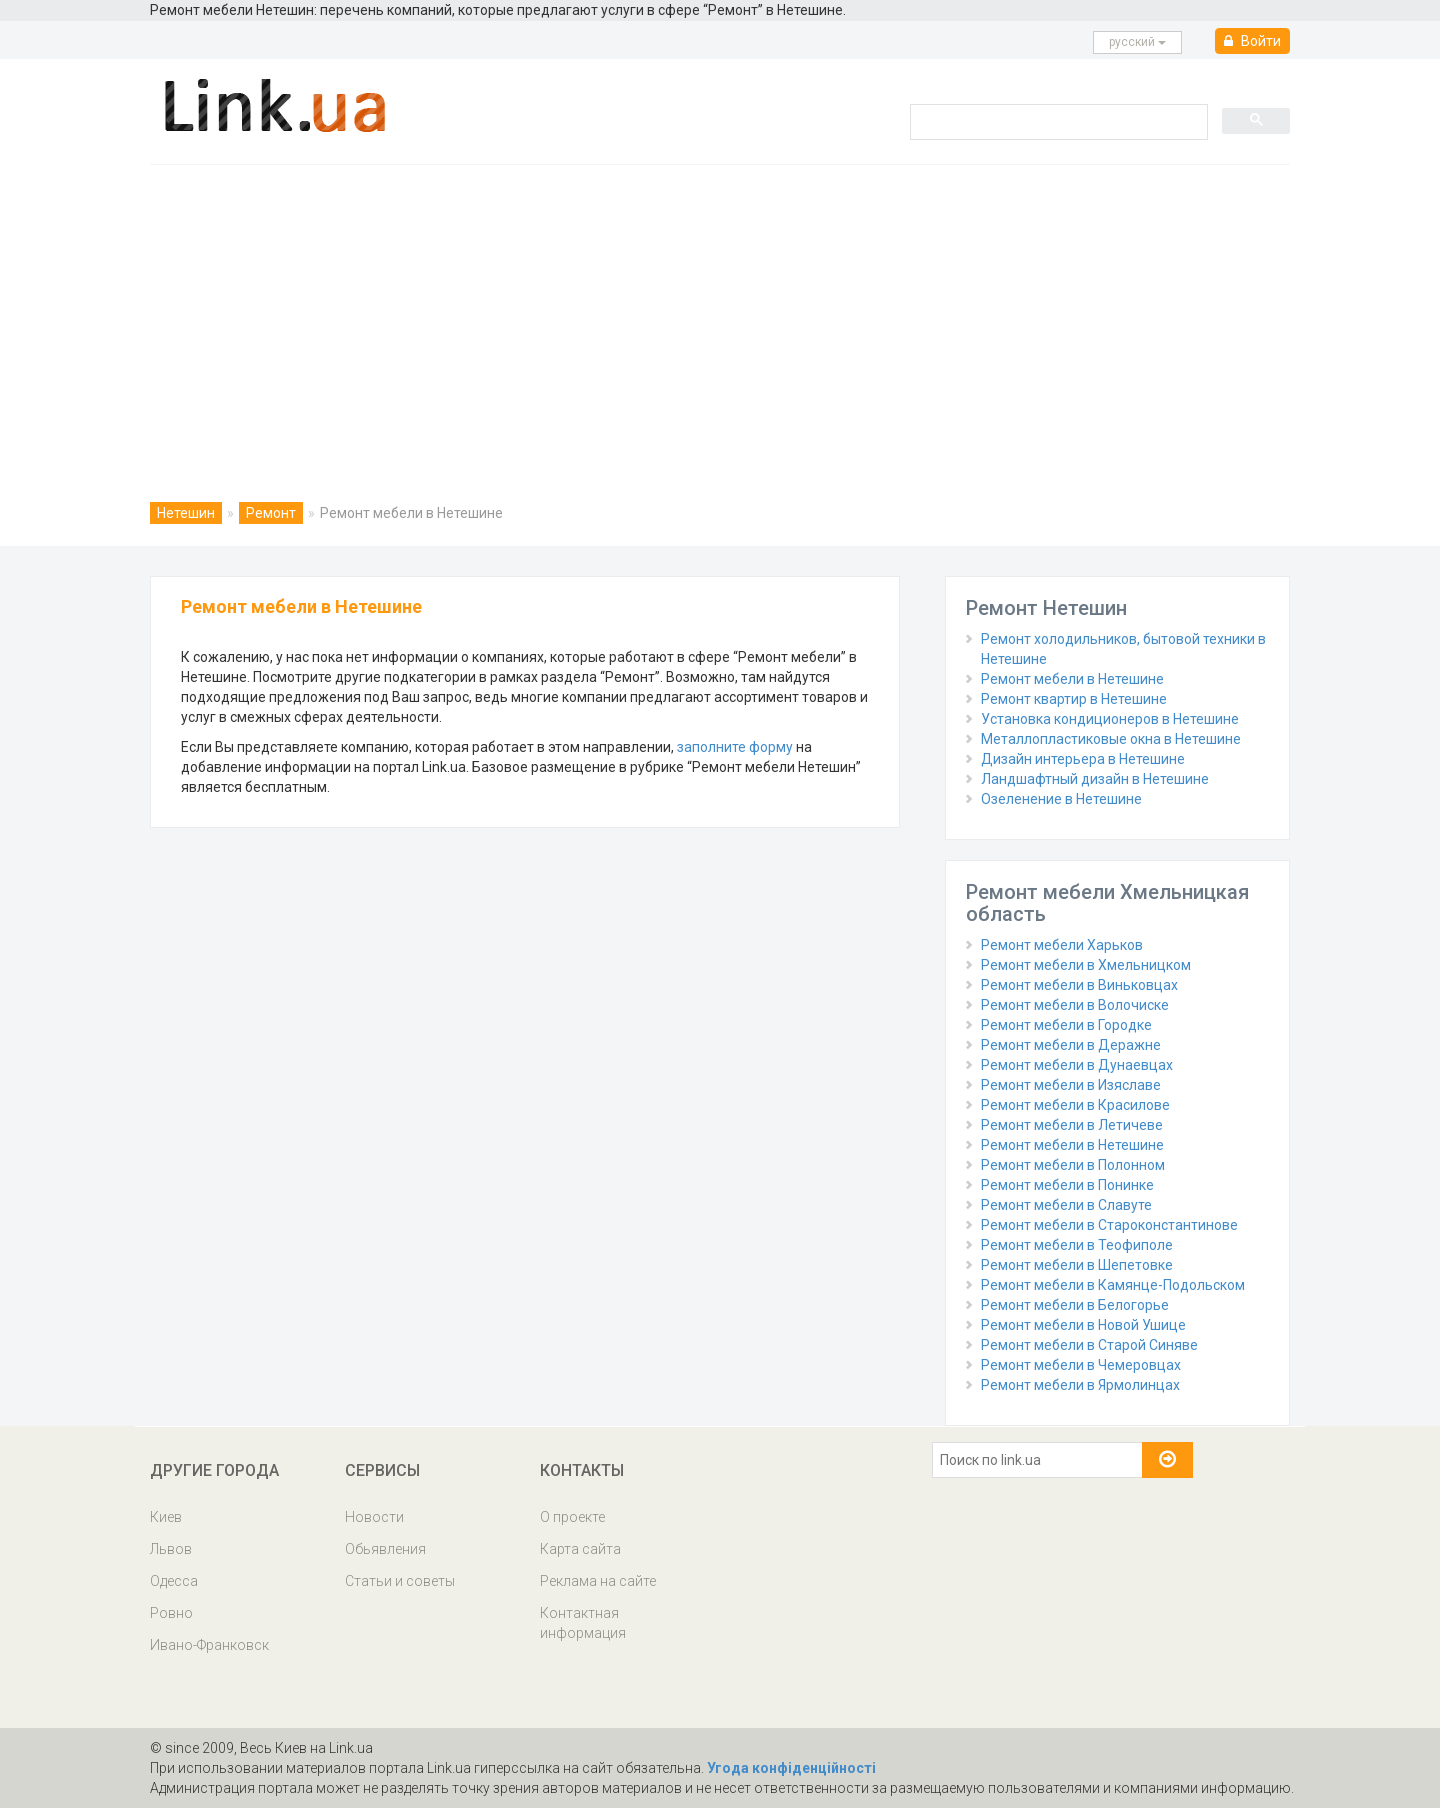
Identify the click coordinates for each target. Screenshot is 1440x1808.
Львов (171, 1549)
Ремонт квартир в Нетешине (1074, 699)
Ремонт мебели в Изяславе (1071, 1085)
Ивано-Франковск (209, 1645)
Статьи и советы (400, 1581)
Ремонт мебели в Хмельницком (1086, 965)
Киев (166, 1517)
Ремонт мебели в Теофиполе (1077, 1245)
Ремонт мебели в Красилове (1075, 1105)
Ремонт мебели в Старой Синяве (1089, 1345)
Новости (374, 1517)
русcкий (1137, 42)
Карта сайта (580, 1549)
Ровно (171, 1613)
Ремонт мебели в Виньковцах (1079, 985)
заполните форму (735, 747)
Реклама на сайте (598, 1581)
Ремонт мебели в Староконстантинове (1109, 1225)
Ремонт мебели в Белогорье (1075, 1305)
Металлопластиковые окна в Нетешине (1111, 739)
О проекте (572, 1517)
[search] (1057, 121)
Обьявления (385, 1549)
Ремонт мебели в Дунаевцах (1077, 1065)
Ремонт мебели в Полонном (1073, 1165)
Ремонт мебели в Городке (1066, 1025)
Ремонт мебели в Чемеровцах (1081, 1365)
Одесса (174, 1581)
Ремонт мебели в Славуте (1066, 1205)
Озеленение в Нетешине (1061, 799)
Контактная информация (583, 1623)
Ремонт (271, 513)
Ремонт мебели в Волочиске (1075, 1005)
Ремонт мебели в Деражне (1071, 1045)
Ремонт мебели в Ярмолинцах (1080, 1385)
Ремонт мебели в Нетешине (1072, 679)
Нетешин (186, 513)
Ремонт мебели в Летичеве (1072, 1125)
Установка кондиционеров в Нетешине (1110, 719)
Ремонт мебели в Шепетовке (1077, 1265)
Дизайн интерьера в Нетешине (1083, 759)
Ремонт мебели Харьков (1062, 945)
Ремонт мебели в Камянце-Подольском (1113, 1285)
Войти (1252, 41)
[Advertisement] (720, 315)
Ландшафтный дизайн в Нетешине (1095, 779)
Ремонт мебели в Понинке (1067, 1185)
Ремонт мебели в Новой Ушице (1083, 1325)
